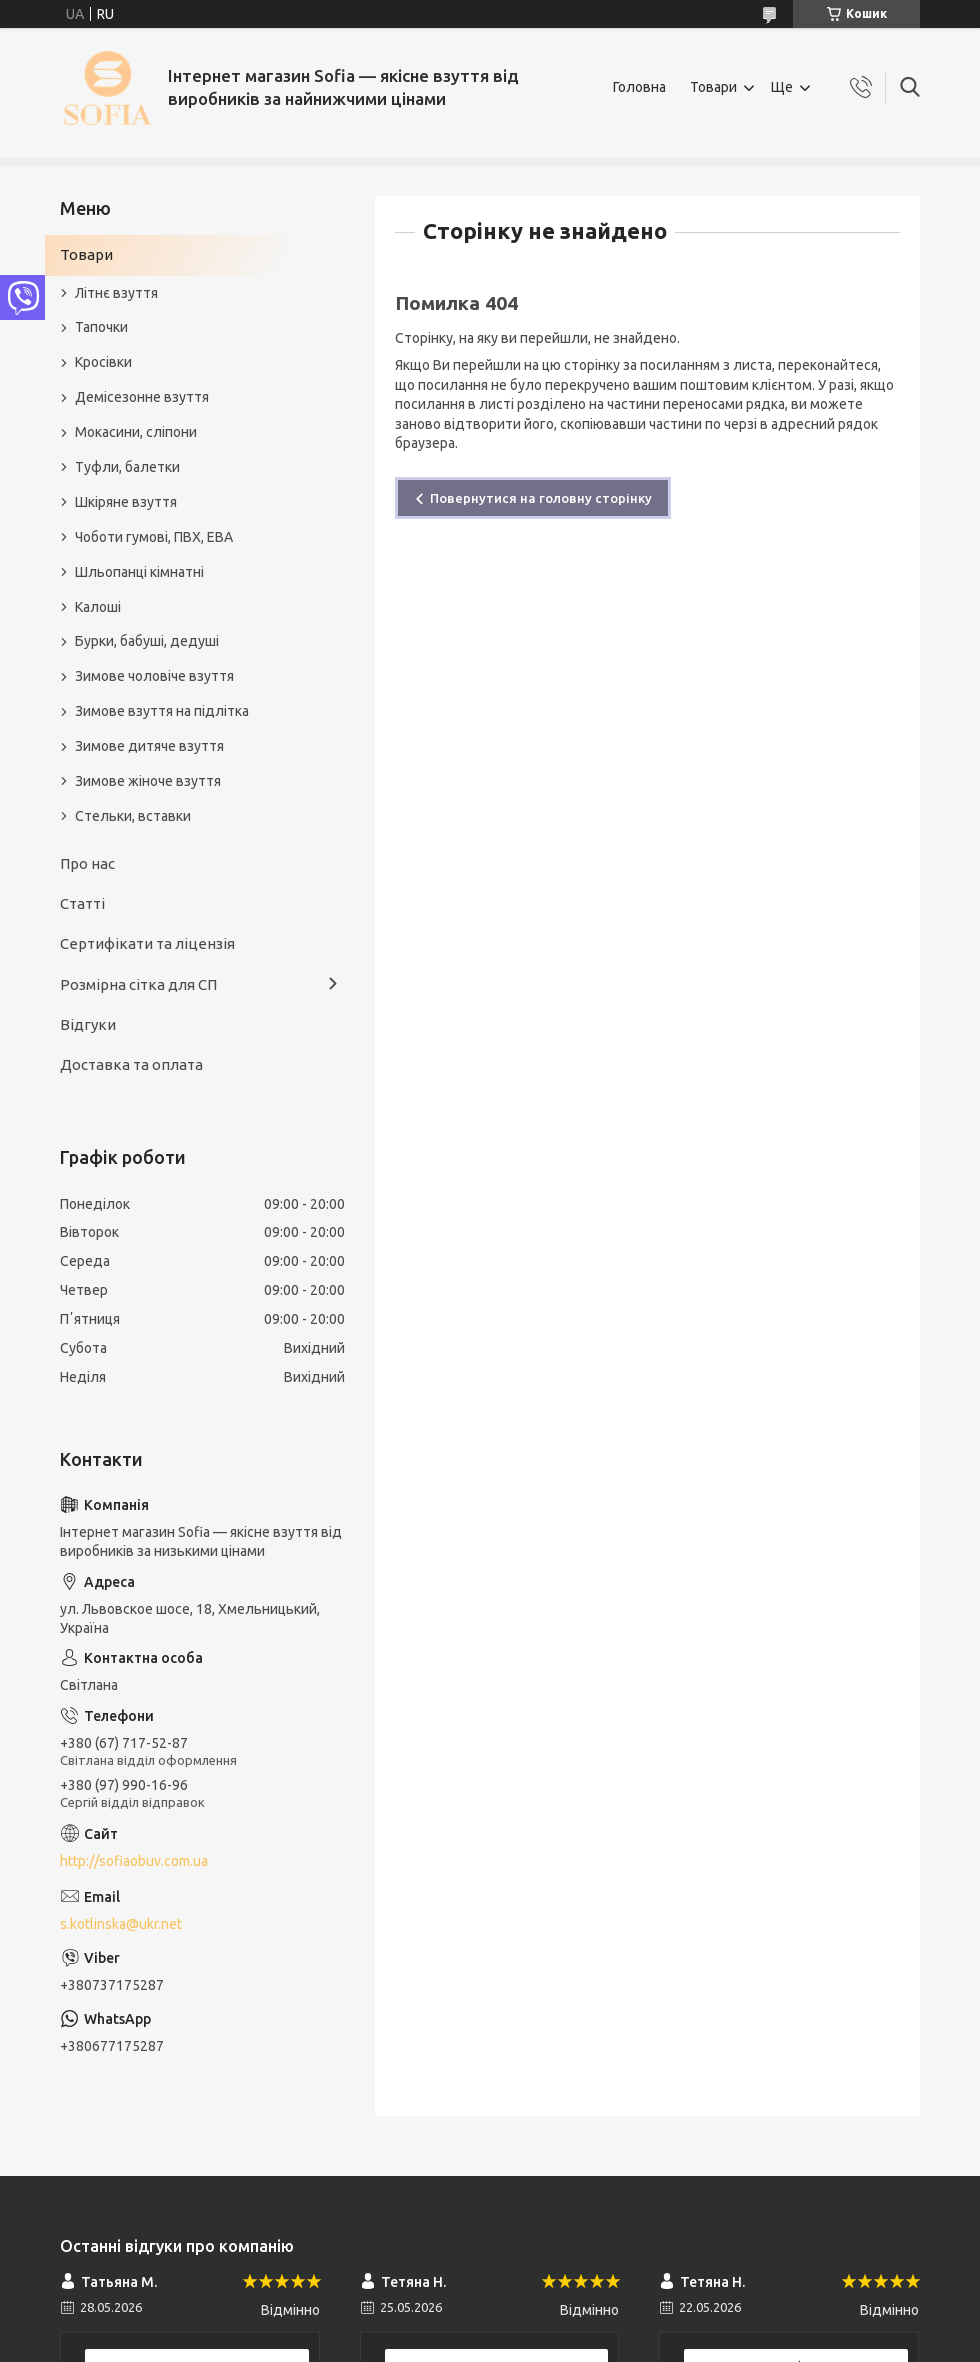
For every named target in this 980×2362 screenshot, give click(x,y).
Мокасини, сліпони (136, 432)
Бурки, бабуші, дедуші (147, 641)
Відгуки (88, 1024)
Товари (713, 87)
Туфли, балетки (127, 467)
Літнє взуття (116, 293)
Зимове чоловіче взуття (154, 676)
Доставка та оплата (131, 1064)
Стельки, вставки (133, 816)
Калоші (98, 607)
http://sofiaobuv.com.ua (134, 1861)
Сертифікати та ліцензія (147, 943)
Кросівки (103, 362)
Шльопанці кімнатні (139, 572)
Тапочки (101, 327)
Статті (82, 903)
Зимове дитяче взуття (149, 746)
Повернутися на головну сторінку (541, 498)
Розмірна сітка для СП (138, 984)
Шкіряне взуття (126, 502)
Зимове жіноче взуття (148, 781)
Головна (639, 87)
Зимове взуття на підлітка (162, 711)
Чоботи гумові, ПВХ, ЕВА (154, 537)
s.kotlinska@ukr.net (121, 1924)
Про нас (87, 863)
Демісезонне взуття (142, 397)
